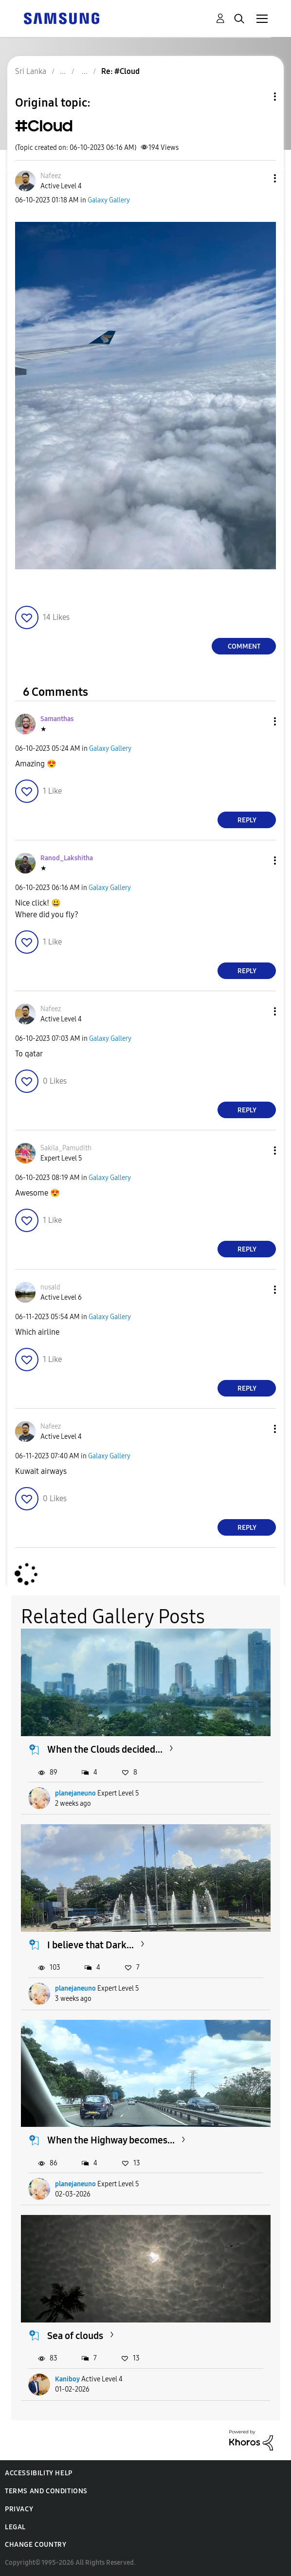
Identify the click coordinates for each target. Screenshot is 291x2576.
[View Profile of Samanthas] (56, 719)
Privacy (19, 2509)
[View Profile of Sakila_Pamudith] (65, 1148)
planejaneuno (75, 1793)
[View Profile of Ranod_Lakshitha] (66, 858)
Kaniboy (67, 2379)
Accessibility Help (39, 2473)
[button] (258, 178)
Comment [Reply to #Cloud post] (244, 646)
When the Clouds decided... (105, 1749)
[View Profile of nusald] (50, 1287)
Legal (15, 2527)
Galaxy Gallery (109, 200)
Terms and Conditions (46, 2491)
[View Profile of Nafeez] (50, 176)
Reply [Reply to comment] (246, 820)
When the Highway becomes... (111, 2140)
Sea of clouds (75, 2335)
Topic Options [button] (258, 96)
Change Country (35, 2544)
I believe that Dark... (90, 1945)
